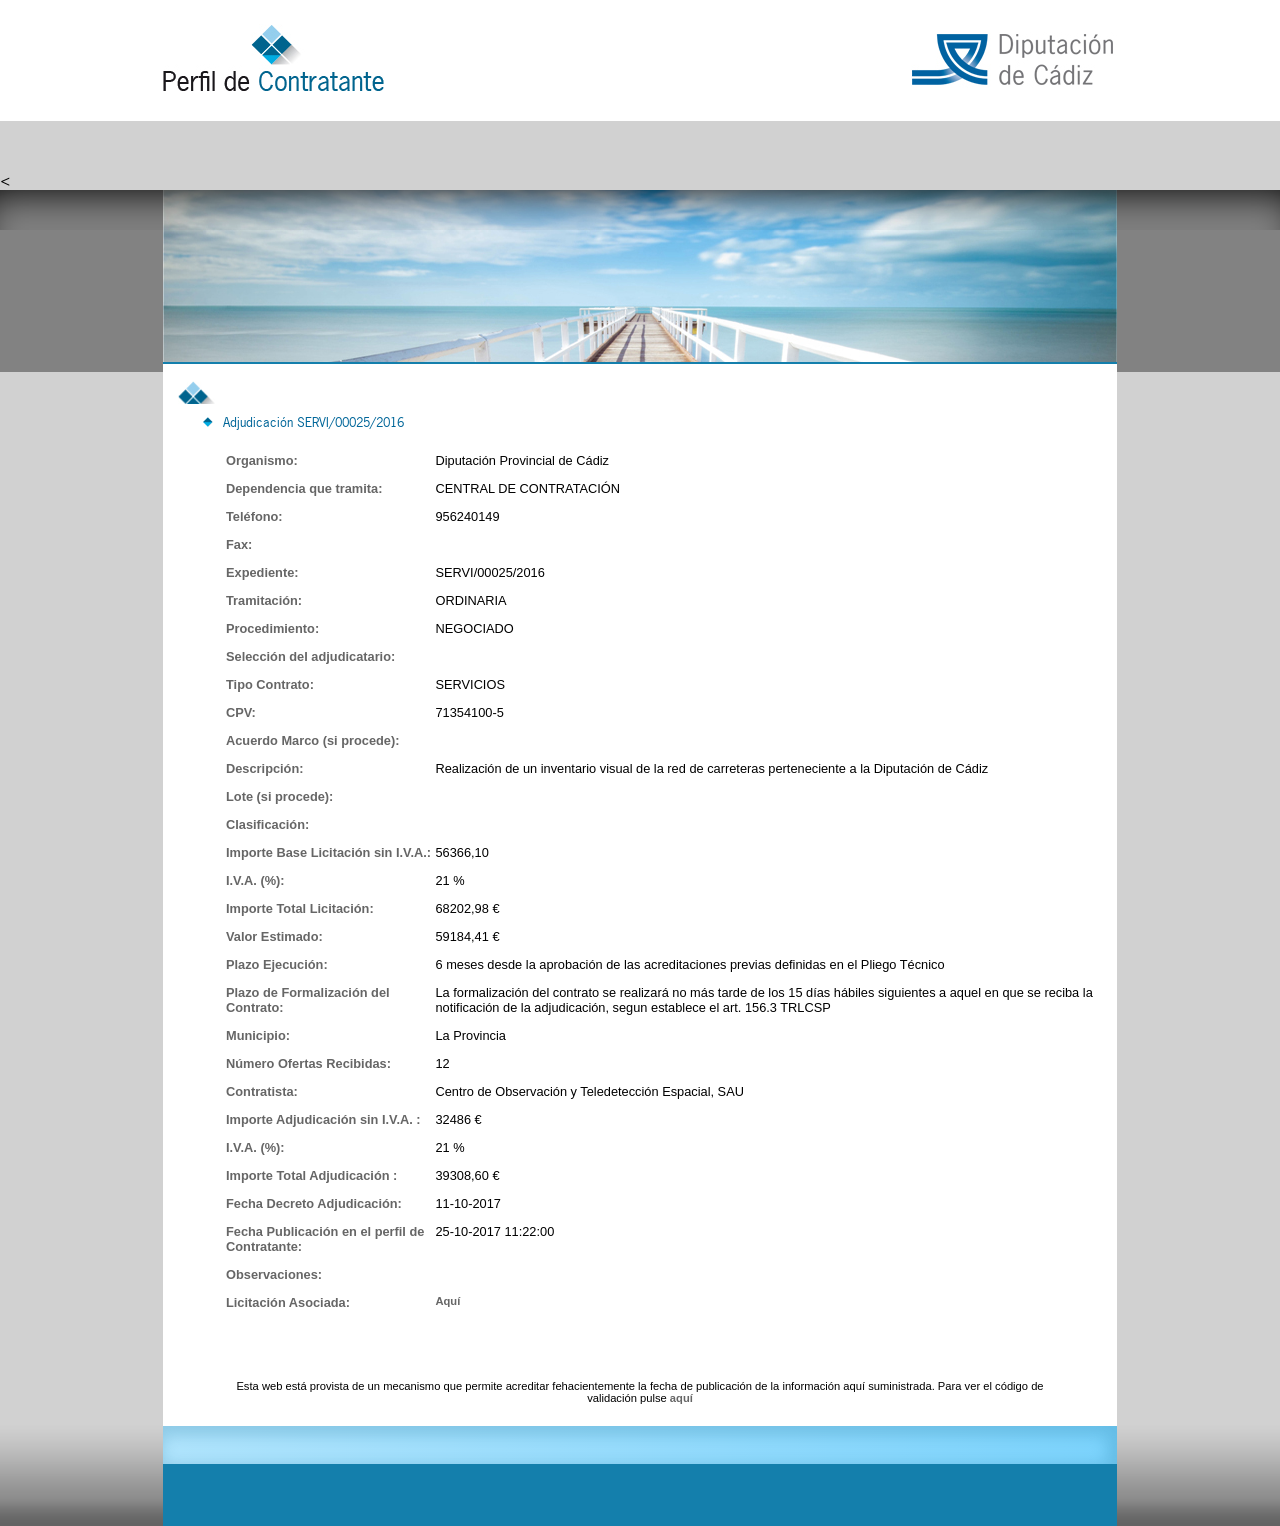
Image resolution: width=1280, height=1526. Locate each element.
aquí (681, 1398)
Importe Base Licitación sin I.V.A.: (328, 852)
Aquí (447, 1301)
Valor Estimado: (274, 936)
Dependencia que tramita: (304, 488)
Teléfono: (254, 516)
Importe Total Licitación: (300, 908)
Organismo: (262, 460)
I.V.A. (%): (255, 880)
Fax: (239, 544)
